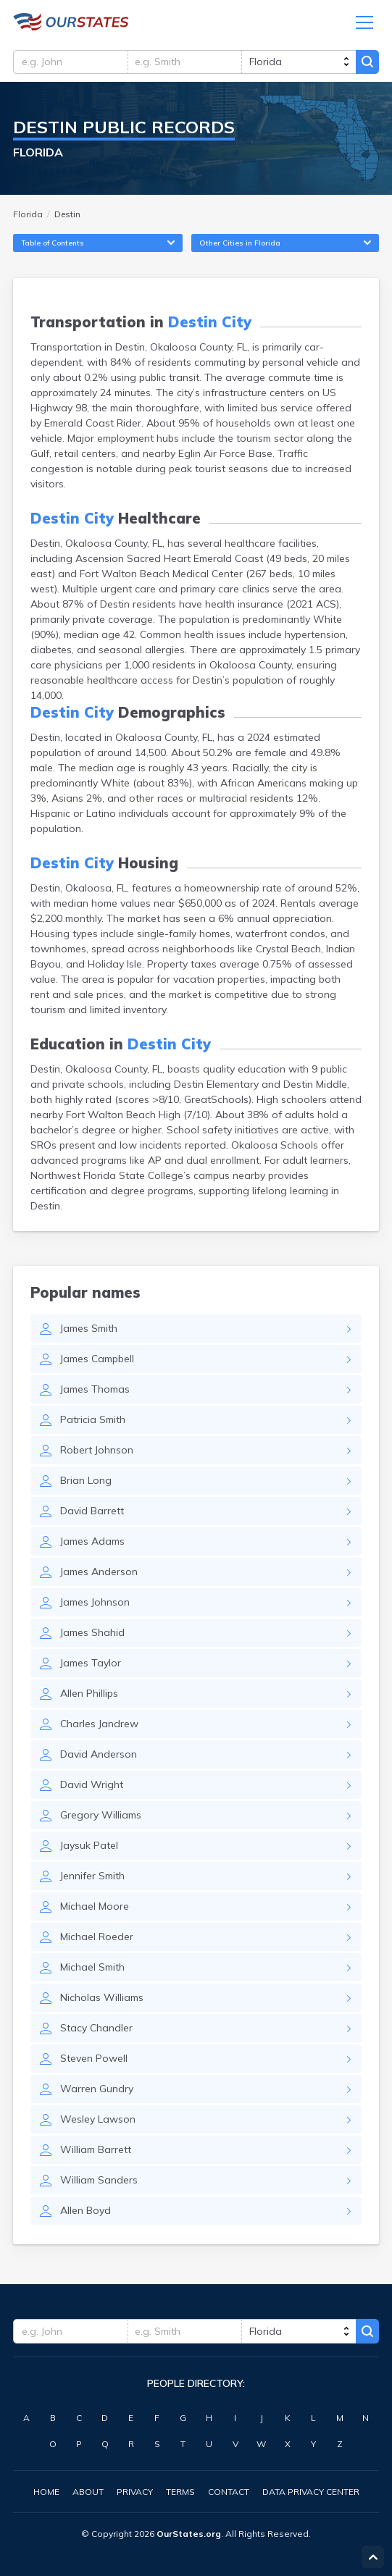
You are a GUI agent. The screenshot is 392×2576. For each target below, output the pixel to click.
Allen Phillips (89, 1697)
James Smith (88, 1332)
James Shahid (92, 1636)
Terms (180, 2491)
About (88, 2491)
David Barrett (92, 1515)
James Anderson (99, 1575)
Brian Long (86, 1484)
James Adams (92, 1545)
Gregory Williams (100, 1819)
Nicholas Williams (101, 2001)
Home (46, 2491)
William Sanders (99, 2184)
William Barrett (95, 2153)
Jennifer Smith (92, 1880)
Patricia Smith (92, 1423)
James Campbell (97, 1362)
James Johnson (95, 1606)
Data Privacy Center (310, 2491)
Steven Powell (94, 2062)
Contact (228, 2491)
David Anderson (98, 1758)
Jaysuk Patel (89, 1849)
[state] (297, 63)
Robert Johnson (96, 1454)
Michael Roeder (96, 1940)
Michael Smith (92, 1971)
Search (366, 63)
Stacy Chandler (96, 2032)
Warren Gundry (96, 2092)
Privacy (135, 2491)
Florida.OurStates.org (71, 23)
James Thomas (95, 1393)
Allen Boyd (85, 2214)
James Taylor (90, 1667)
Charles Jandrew (99, 1727)
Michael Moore (94, 1910)
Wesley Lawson (97, 2123)
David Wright (91, 1788)
